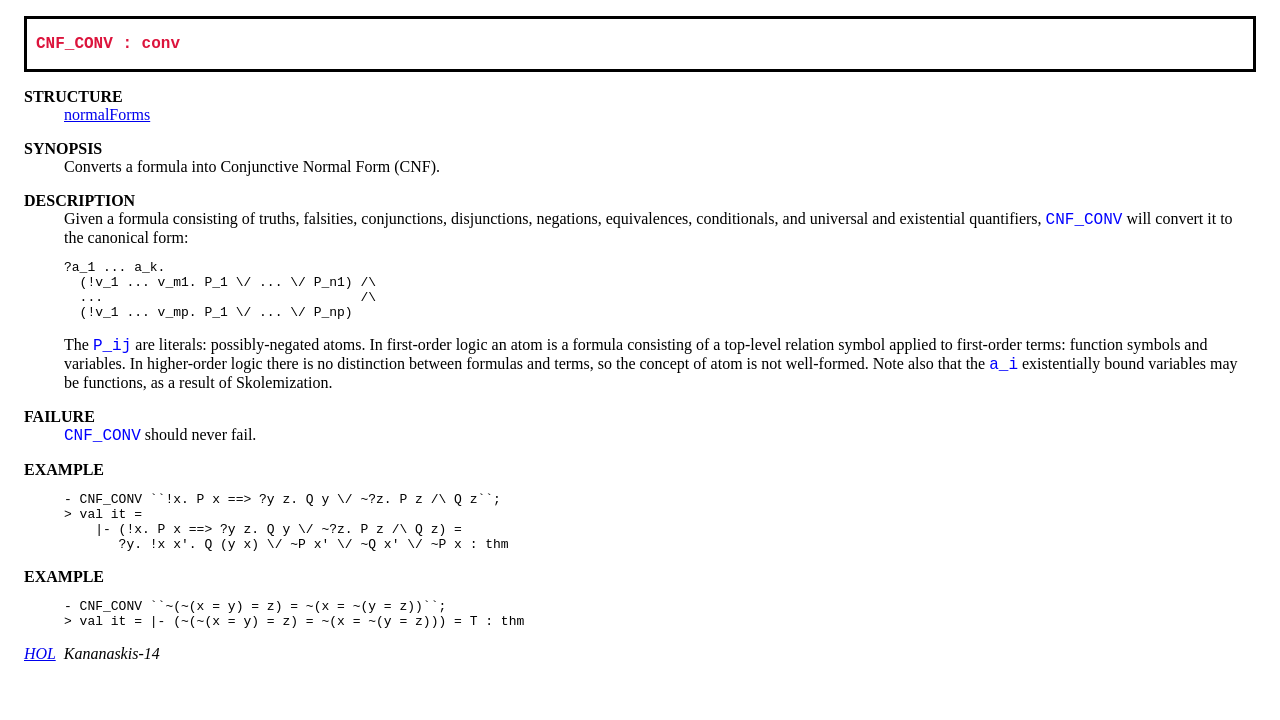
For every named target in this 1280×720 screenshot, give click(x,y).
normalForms (107, 118)
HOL (40, 687)
